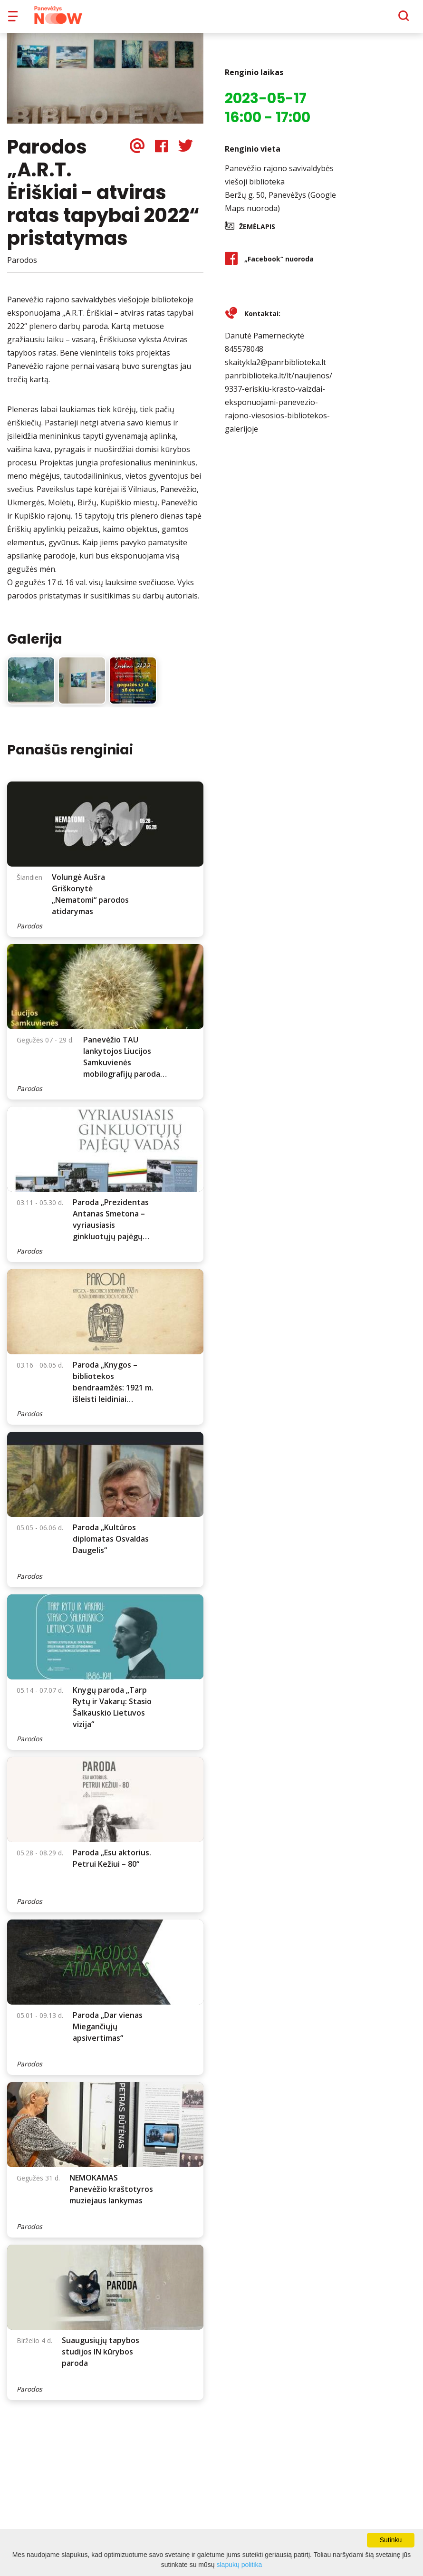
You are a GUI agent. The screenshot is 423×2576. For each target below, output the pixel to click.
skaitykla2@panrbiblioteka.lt (275, 369)
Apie (223, 19)
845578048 (244, 355)
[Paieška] (377, 19)
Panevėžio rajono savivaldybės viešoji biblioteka (279, 181)
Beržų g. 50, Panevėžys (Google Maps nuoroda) (280, 208)
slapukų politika (239, 2564)
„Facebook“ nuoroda (279, 265)
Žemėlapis (257, 233)
